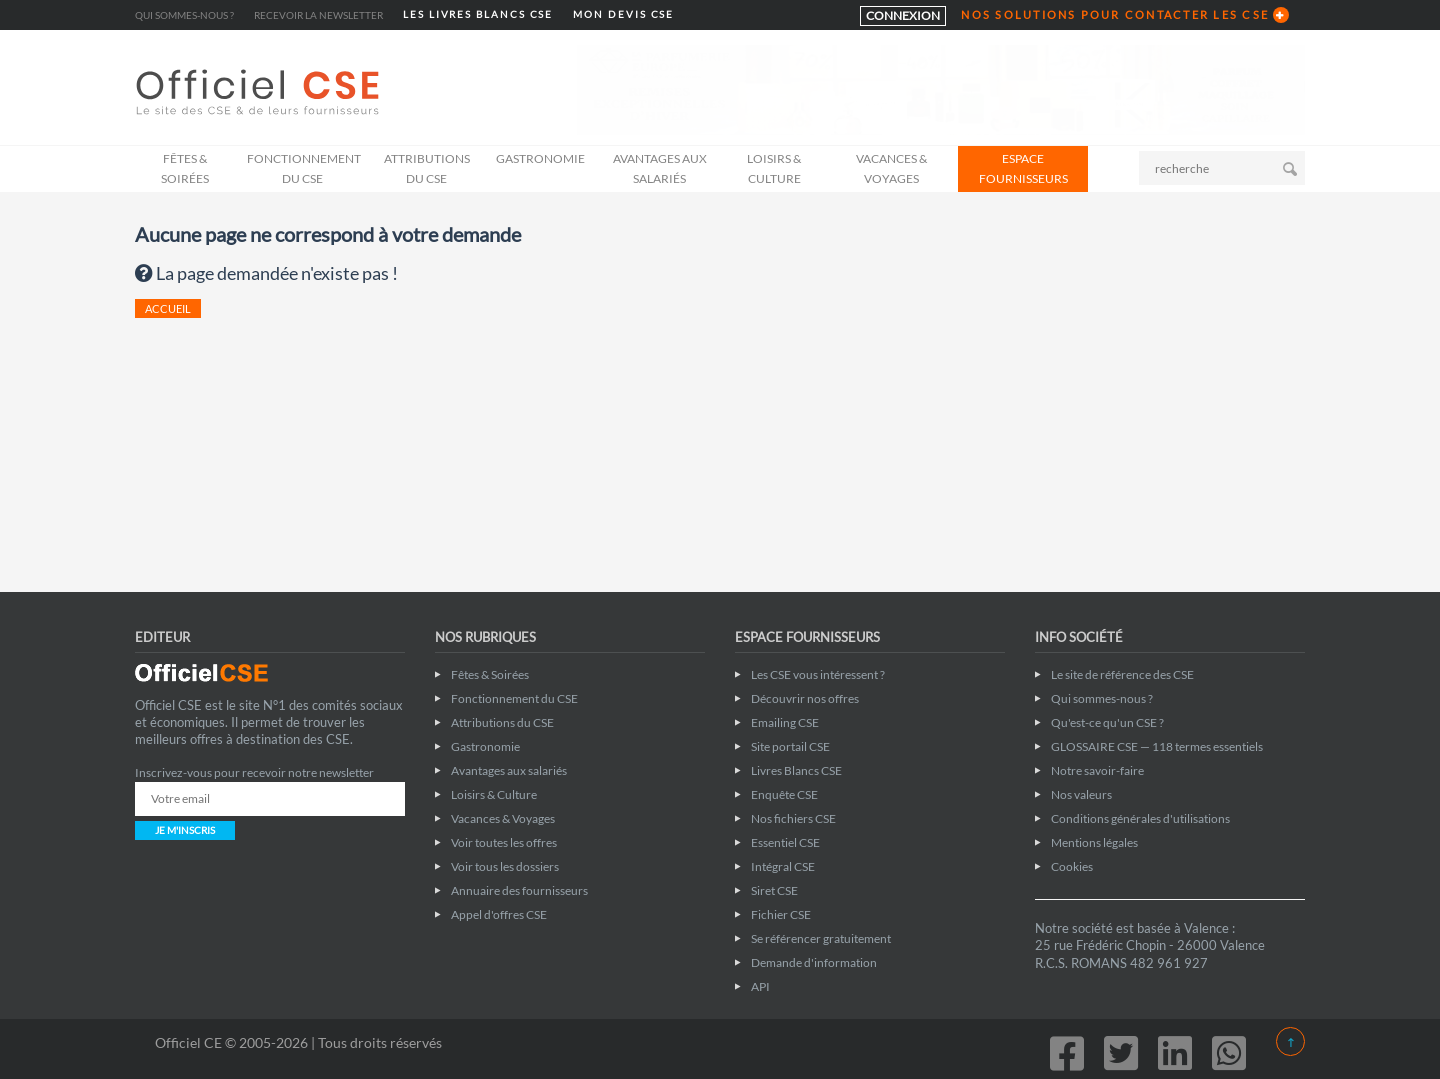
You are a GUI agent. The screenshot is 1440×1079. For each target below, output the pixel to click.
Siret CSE (774, 890)
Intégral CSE (783, 866)
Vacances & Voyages (891, 168)
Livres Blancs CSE (796, 770)
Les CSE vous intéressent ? (818, 674)
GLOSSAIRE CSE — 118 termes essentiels (1157, 746)
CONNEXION (903, 15)
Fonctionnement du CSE (304, 168)
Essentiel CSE (785, 842)
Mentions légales (1094, 842)
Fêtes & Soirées (185, 168)
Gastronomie (540, 158)
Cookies (1072, 866)
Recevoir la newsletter (318, 15)
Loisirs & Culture (774, 168)
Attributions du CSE (427, 168)
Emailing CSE (785, 722)
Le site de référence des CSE (1122, 674)
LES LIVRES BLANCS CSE (478, 14)
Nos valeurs (1081, 794)
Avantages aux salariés (660, 168)
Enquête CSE (784, 794)
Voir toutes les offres (504, 842)
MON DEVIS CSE (623, 14)
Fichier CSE (781, 914)
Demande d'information (814, 962)
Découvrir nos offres (805, 698)
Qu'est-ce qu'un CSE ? (1107, 722)
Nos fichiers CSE (793, 818)
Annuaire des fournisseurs (519, 890)
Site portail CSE (790, 746)
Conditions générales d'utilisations (1140, 818)
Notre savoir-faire (1097, 770)
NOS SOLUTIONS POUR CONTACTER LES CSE (1115, 14)
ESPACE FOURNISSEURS (1023, 168)
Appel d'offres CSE (499, 914)
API (760, 986)
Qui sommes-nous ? (184, 15)
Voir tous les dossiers (505, 866)
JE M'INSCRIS (185, 830)
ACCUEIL (168, 308)
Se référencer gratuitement (821, 938)
